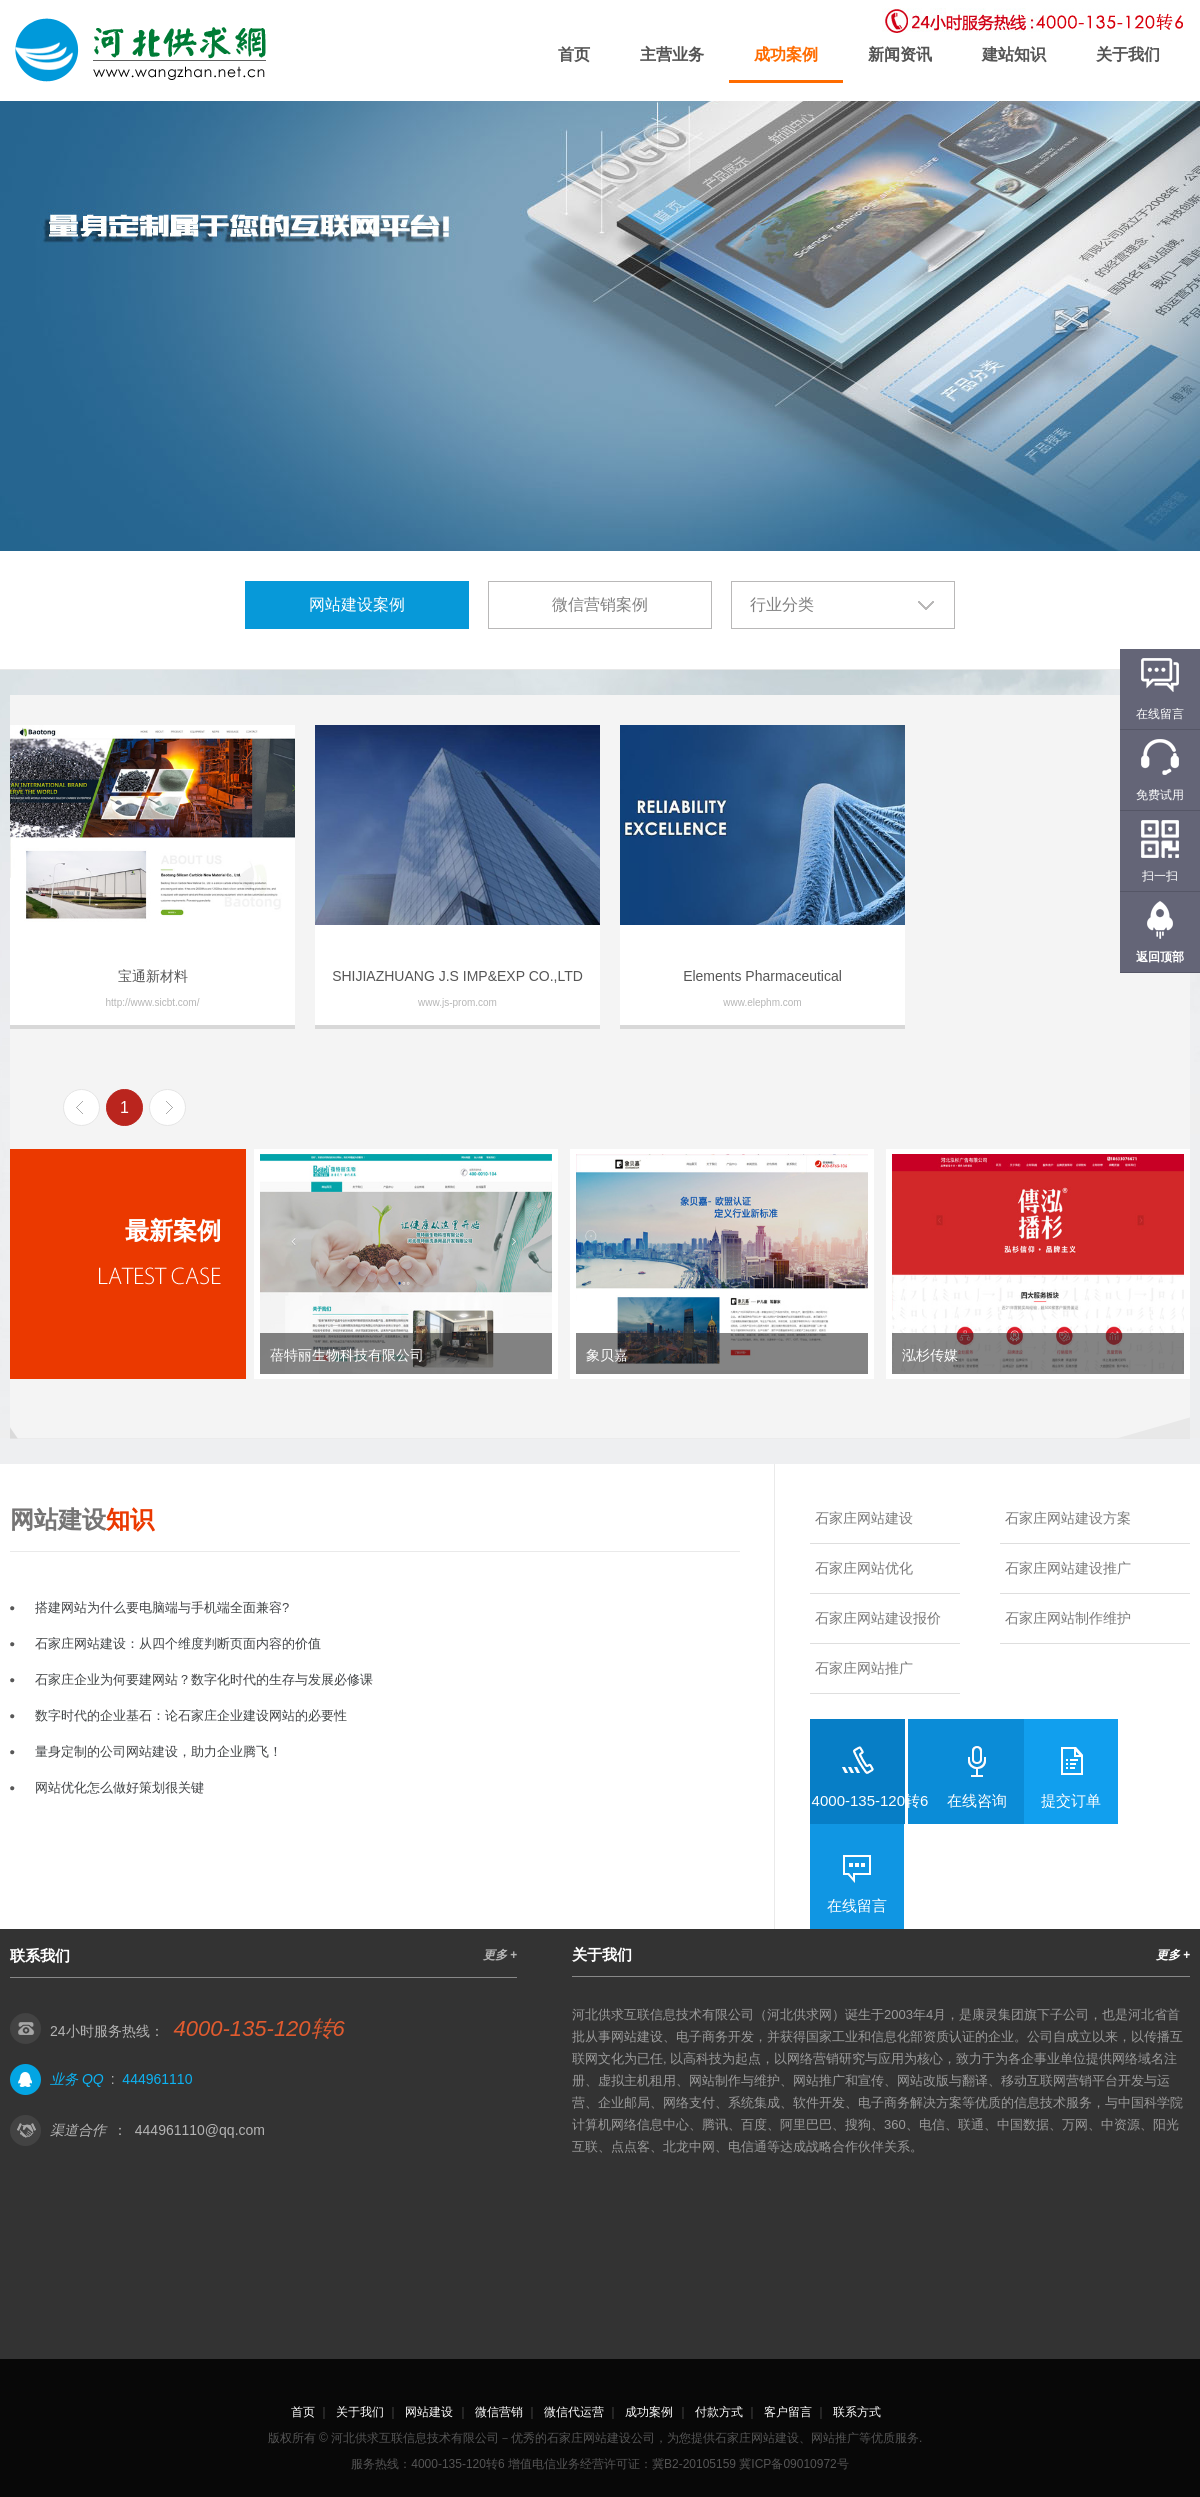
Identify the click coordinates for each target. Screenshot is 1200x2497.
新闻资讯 (900, 54)
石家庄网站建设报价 (878, 1618)
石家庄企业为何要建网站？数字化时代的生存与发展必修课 (204, 1679)
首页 (574, 54)
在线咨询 (977, 1800)
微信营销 (499, 2412)
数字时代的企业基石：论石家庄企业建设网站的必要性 (191, 1715)
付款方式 (719, 2412)
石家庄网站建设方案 (1068, 1518)
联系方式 (857, 2412)
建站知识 (1014, 54)
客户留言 (788, 2412)
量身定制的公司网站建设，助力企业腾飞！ (158, 1751)
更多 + (500, 1955)
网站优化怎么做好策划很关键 (119, 1787)
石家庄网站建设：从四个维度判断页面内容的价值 (178, 1643)
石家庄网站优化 (864, 1568)
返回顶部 (1160, 957)
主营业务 (672, 54)
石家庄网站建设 (864, 1518)
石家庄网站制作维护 (1068, 1618)
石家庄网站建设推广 (1068, 1568)
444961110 (157, 2079)
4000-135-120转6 (870, 1800)
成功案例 (786, 54)
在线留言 (857, 1905)
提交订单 (1071, 1800)
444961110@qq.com (200, 2130)
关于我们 (1128, 54)
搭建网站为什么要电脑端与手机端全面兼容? (162, 1607)
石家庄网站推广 (864, 1668)
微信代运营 (574, 2412)
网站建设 (429, 2412)
